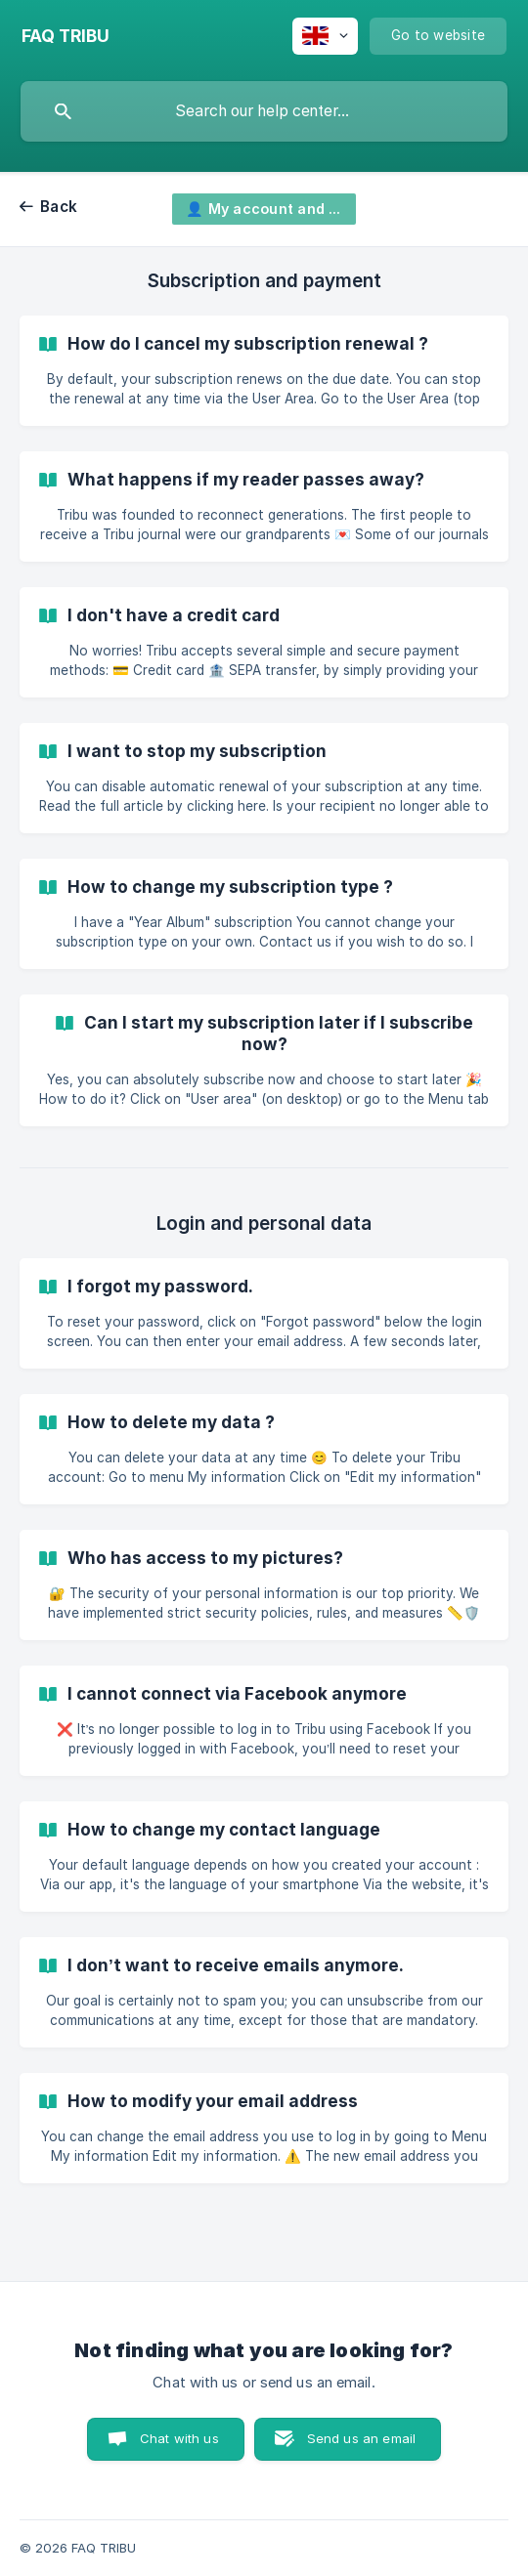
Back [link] (58, 206)
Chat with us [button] (179, 2438)
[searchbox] (264, 111)
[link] (264, 371)
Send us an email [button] (361, 2438)
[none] (66, 36)
